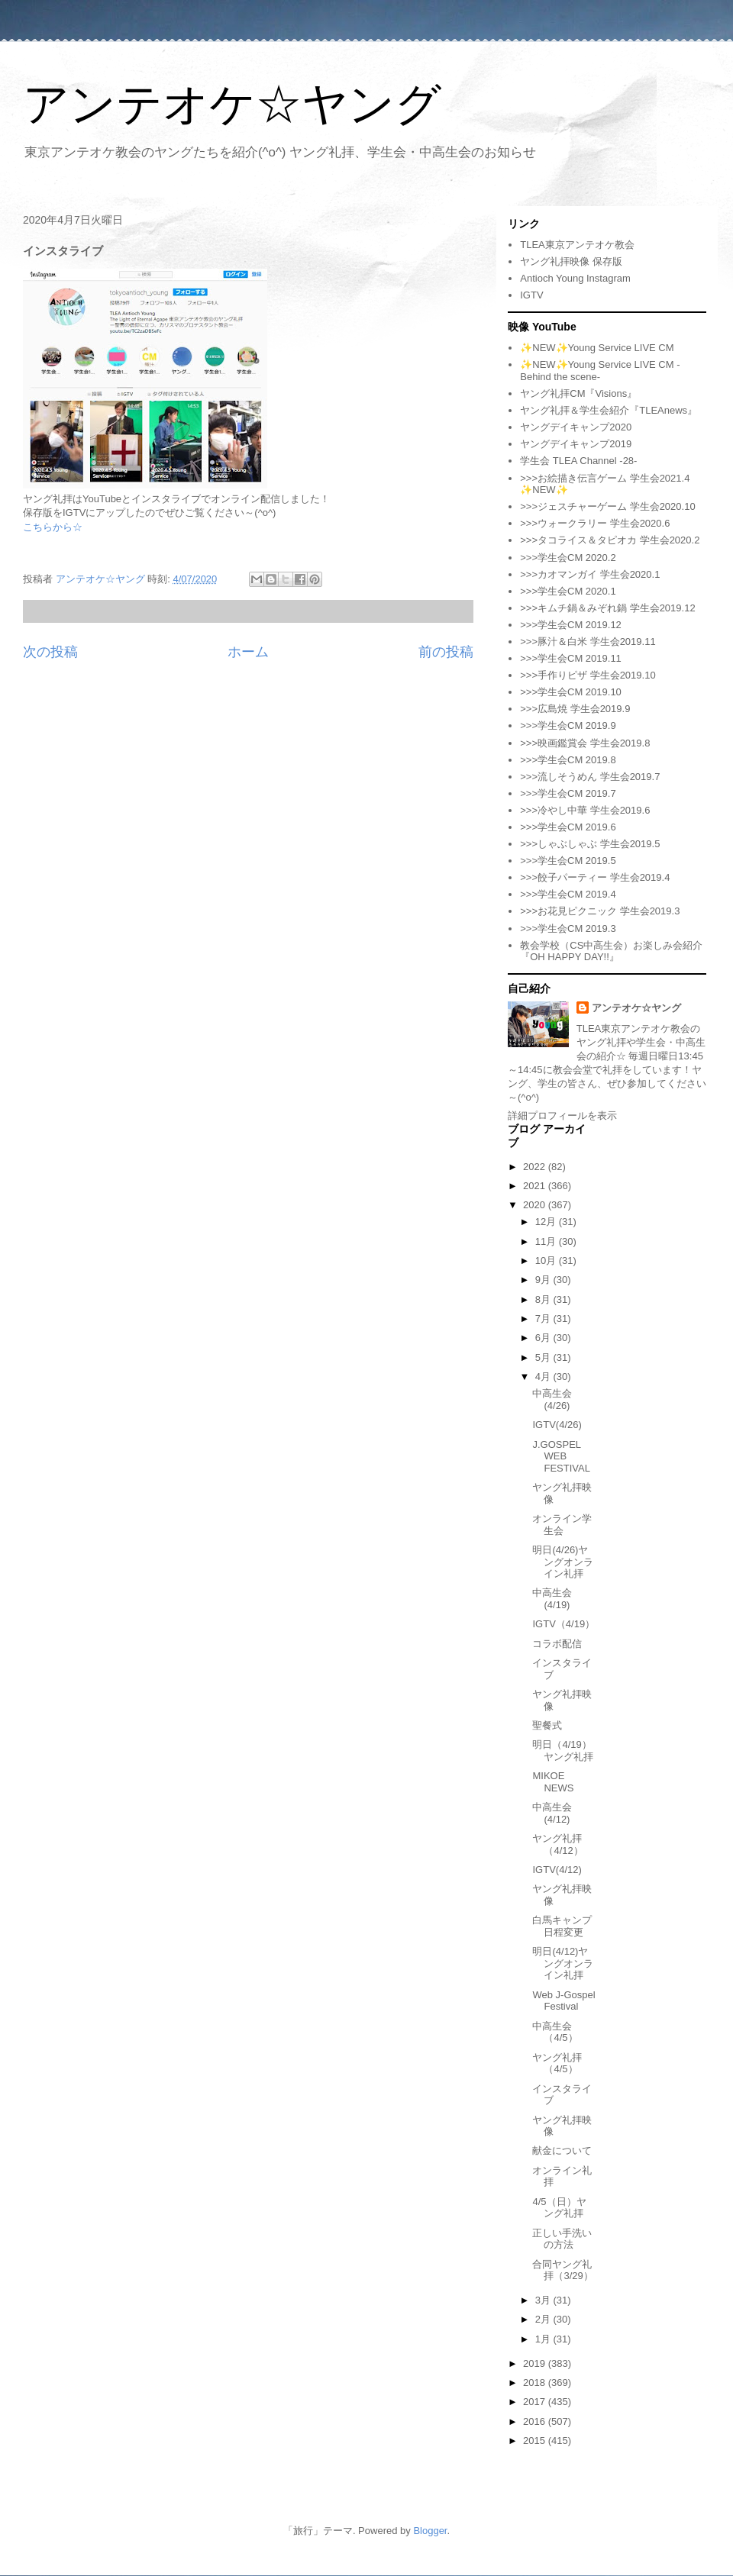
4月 (544, 1376)
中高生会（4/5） (554, 2032)
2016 (535, 2421)
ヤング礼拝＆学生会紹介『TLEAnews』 (608, 410)
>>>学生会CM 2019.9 (567, 725)
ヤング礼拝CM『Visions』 (578, 393)
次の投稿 (50, 651)
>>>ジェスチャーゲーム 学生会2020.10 (607, 506)
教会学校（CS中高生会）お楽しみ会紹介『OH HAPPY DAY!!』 (611, 951)
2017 (535, 2401)
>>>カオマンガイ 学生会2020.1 (590, 574)
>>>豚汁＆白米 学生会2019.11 (587, 641)
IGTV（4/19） (563, 1624)
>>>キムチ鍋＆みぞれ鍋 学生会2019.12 (607, 608)
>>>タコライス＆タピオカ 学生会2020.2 (609, 540)
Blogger (430, 2530)
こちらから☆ (52, 527)
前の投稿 (445, 651)
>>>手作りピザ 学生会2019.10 (587, 675)
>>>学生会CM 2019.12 (571, 624)
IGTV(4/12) (556, 1869)
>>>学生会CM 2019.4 (567, 894)
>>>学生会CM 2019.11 (571, 658)
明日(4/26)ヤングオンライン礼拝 (562, 1561)
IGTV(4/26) (556, 1424)
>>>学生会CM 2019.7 (567, 793)
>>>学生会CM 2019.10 (571, 692)
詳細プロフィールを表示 (562, 1115)
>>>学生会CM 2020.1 (567, 591)
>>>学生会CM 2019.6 (567, 827)
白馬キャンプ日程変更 (562, 1926)
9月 (544, 1279)
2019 (535, 2363)
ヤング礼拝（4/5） (557, 2063)
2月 (544, 2319)
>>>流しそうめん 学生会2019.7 (590, 776)
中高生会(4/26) (552, 1399)
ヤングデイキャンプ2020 (575, 427)
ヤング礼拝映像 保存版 (571, 261)
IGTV (531, 295)
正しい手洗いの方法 (562, 2239)
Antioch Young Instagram (575, 278)
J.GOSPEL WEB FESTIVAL (560, 1456)
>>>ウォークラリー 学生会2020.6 (595, 523)
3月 (544, 2300)
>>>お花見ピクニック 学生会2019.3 (600, 911)
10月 (547, 1260)
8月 (544, 1299)
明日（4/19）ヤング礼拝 (562, 1750)
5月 (544, 1357)
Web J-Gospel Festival (563, 2001)
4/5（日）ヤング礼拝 (559, 2208)
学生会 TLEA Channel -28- (578, 460)
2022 (535, 1166)
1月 (544, 2339)
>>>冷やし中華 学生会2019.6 (585, 810)
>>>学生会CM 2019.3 (567, 928)
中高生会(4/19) (552, 1598)
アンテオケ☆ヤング (232, 104)
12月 (547, 1221)
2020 (535, 1205)
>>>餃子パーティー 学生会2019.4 (595, 877)
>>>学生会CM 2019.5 (567, 860)
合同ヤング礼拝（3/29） (562, 2270)
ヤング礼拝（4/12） (557, 1844)
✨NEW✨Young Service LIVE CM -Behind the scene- (600, 370)
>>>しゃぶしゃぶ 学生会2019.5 (590, 844)
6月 (544, 1337)
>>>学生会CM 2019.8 (567, 760)
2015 (535, 2440)
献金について (562, 2150)
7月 (544, 1318)
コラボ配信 (557, 1643)
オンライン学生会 (562, 1524)
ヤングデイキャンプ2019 (575, 444)
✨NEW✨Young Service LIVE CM (596, 347)
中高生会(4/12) (552, 1813)
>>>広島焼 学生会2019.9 (575, 708)
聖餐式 (547, 1725)
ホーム (248, 651)
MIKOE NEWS (552, 1782)
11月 (547, 1241)
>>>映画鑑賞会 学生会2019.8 (585, 743)
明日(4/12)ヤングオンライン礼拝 (562, 1963)
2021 (535, 1185)
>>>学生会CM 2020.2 (567, 557)
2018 (535, 2382)
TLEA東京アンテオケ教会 (577, 244)
